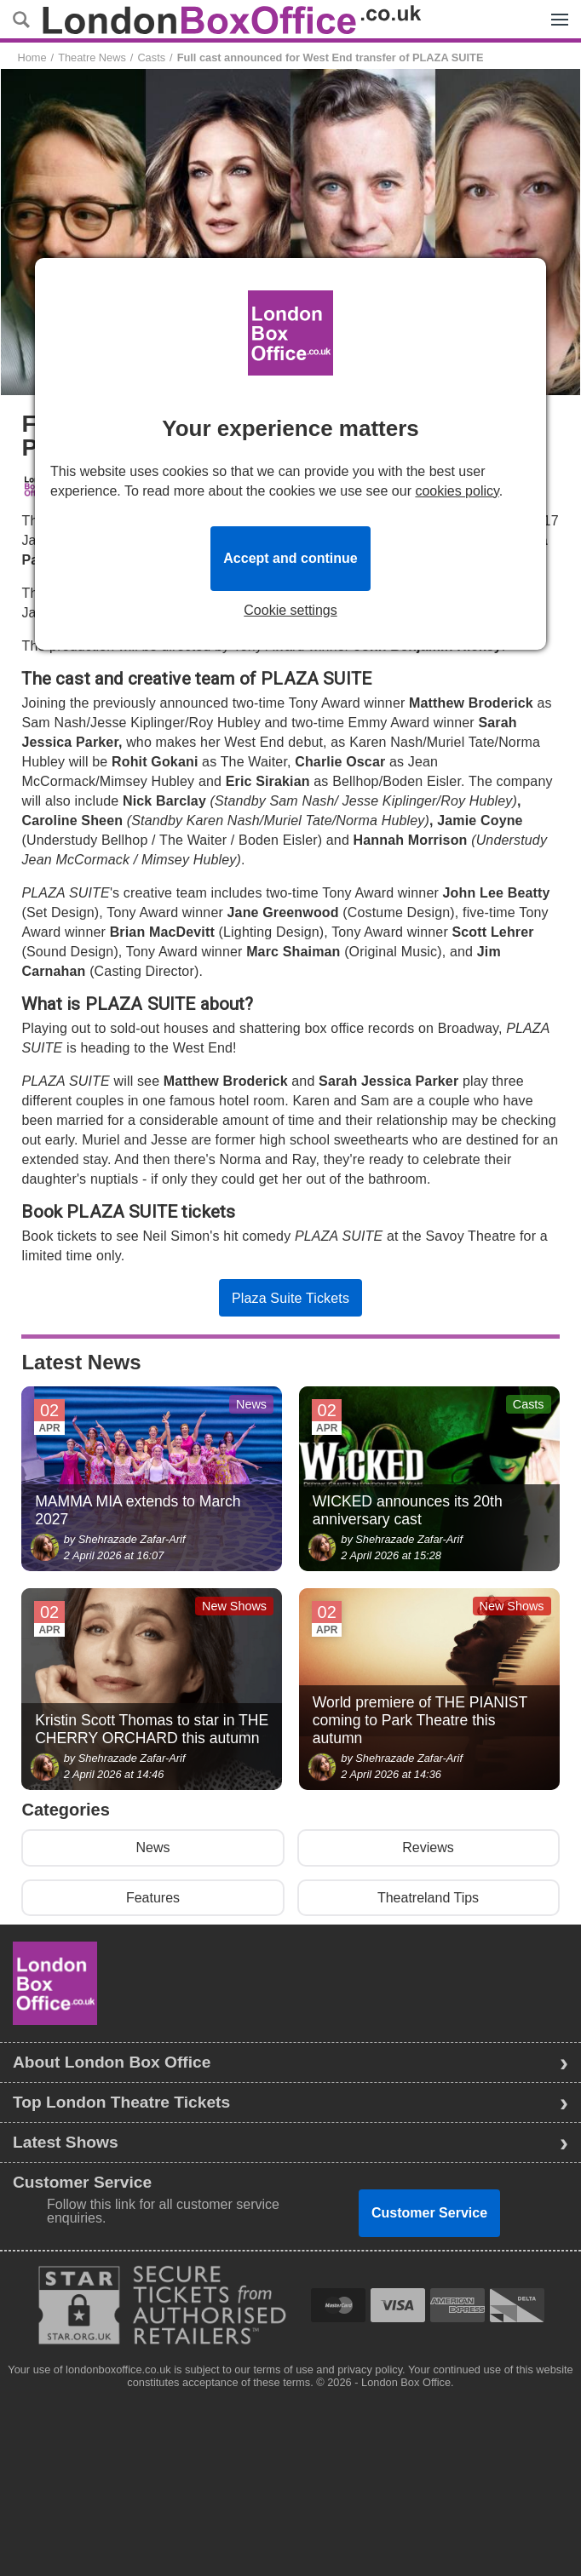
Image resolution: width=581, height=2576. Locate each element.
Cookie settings (290, 610)
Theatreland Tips (428, 1897)
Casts (151, 57)
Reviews (427, 1847)
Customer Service (429, 2213)
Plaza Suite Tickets (290, 1298)
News (152, 1847)
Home (31, 57)
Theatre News (92, 57)
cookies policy (456, 491)
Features (153, 1897)
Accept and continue (290, 558)
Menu (555, 10)
